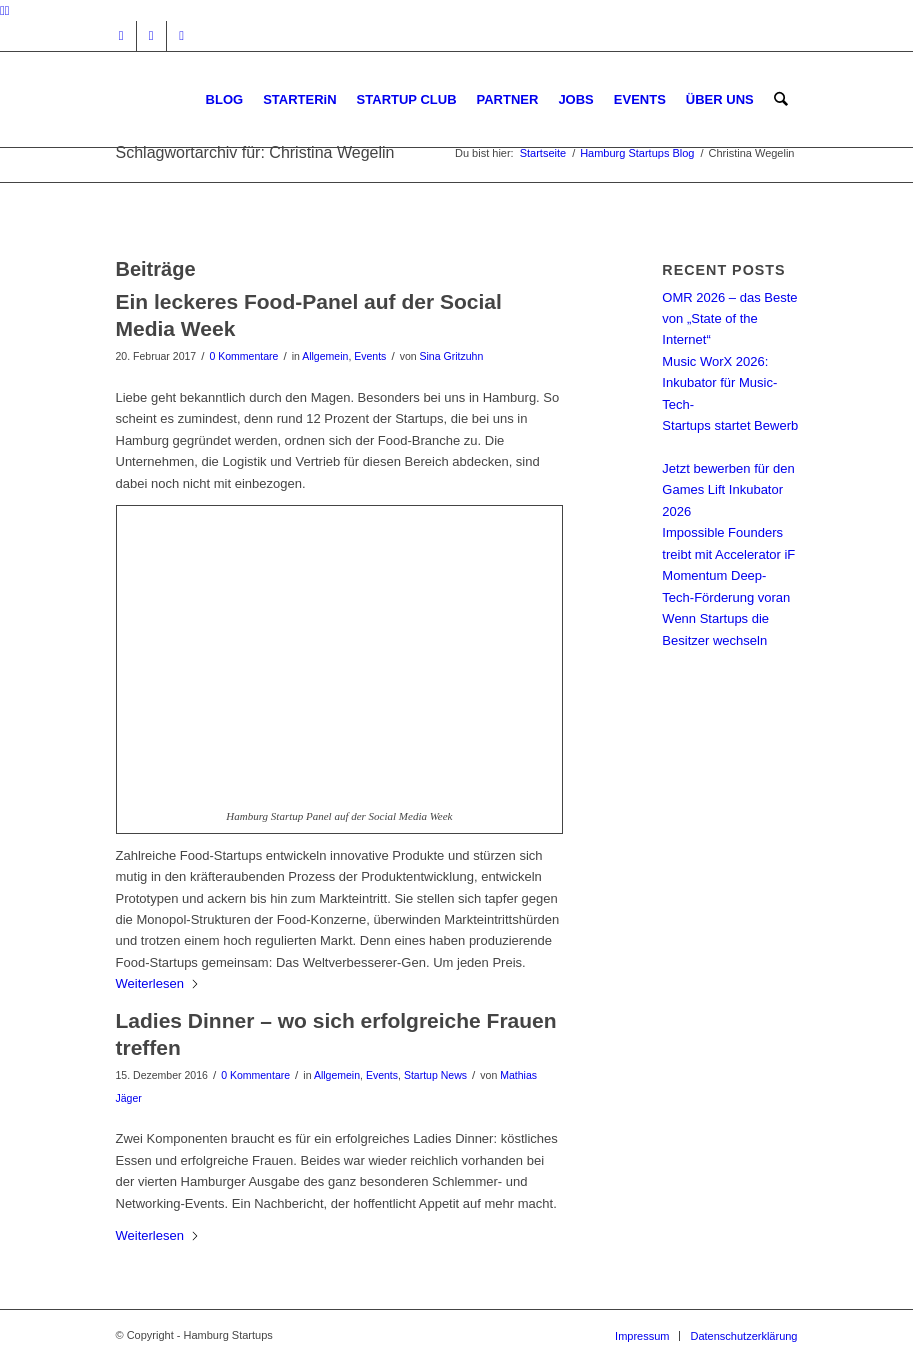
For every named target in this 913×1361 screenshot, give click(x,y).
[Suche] (780, 99)
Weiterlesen (158, 983)
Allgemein (325, 356)
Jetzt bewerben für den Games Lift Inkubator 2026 (728, 490)
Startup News (435, 1075)
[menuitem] (225, 99)
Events (370, 356)
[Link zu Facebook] (151, 36)
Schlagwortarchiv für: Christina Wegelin (255, 152)
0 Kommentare (243, 356)
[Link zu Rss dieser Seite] (182, 36)
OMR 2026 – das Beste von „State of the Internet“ (729, 319)
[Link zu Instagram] (121, 36)
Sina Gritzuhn (452, 356)
